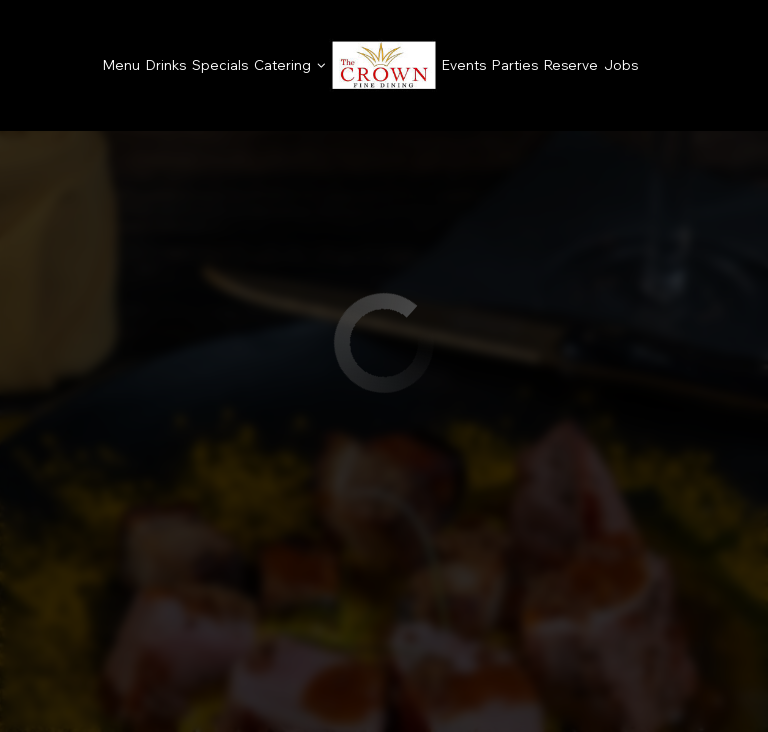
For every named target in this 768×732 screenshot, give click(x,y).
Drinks (166, 65)
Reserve (571, 65)
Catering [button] (290, 65)
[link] (384, 65)
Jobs (621, 65)
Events (464, 65)
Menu (121, 65)
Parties (515, 65)
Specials (220, 65)
